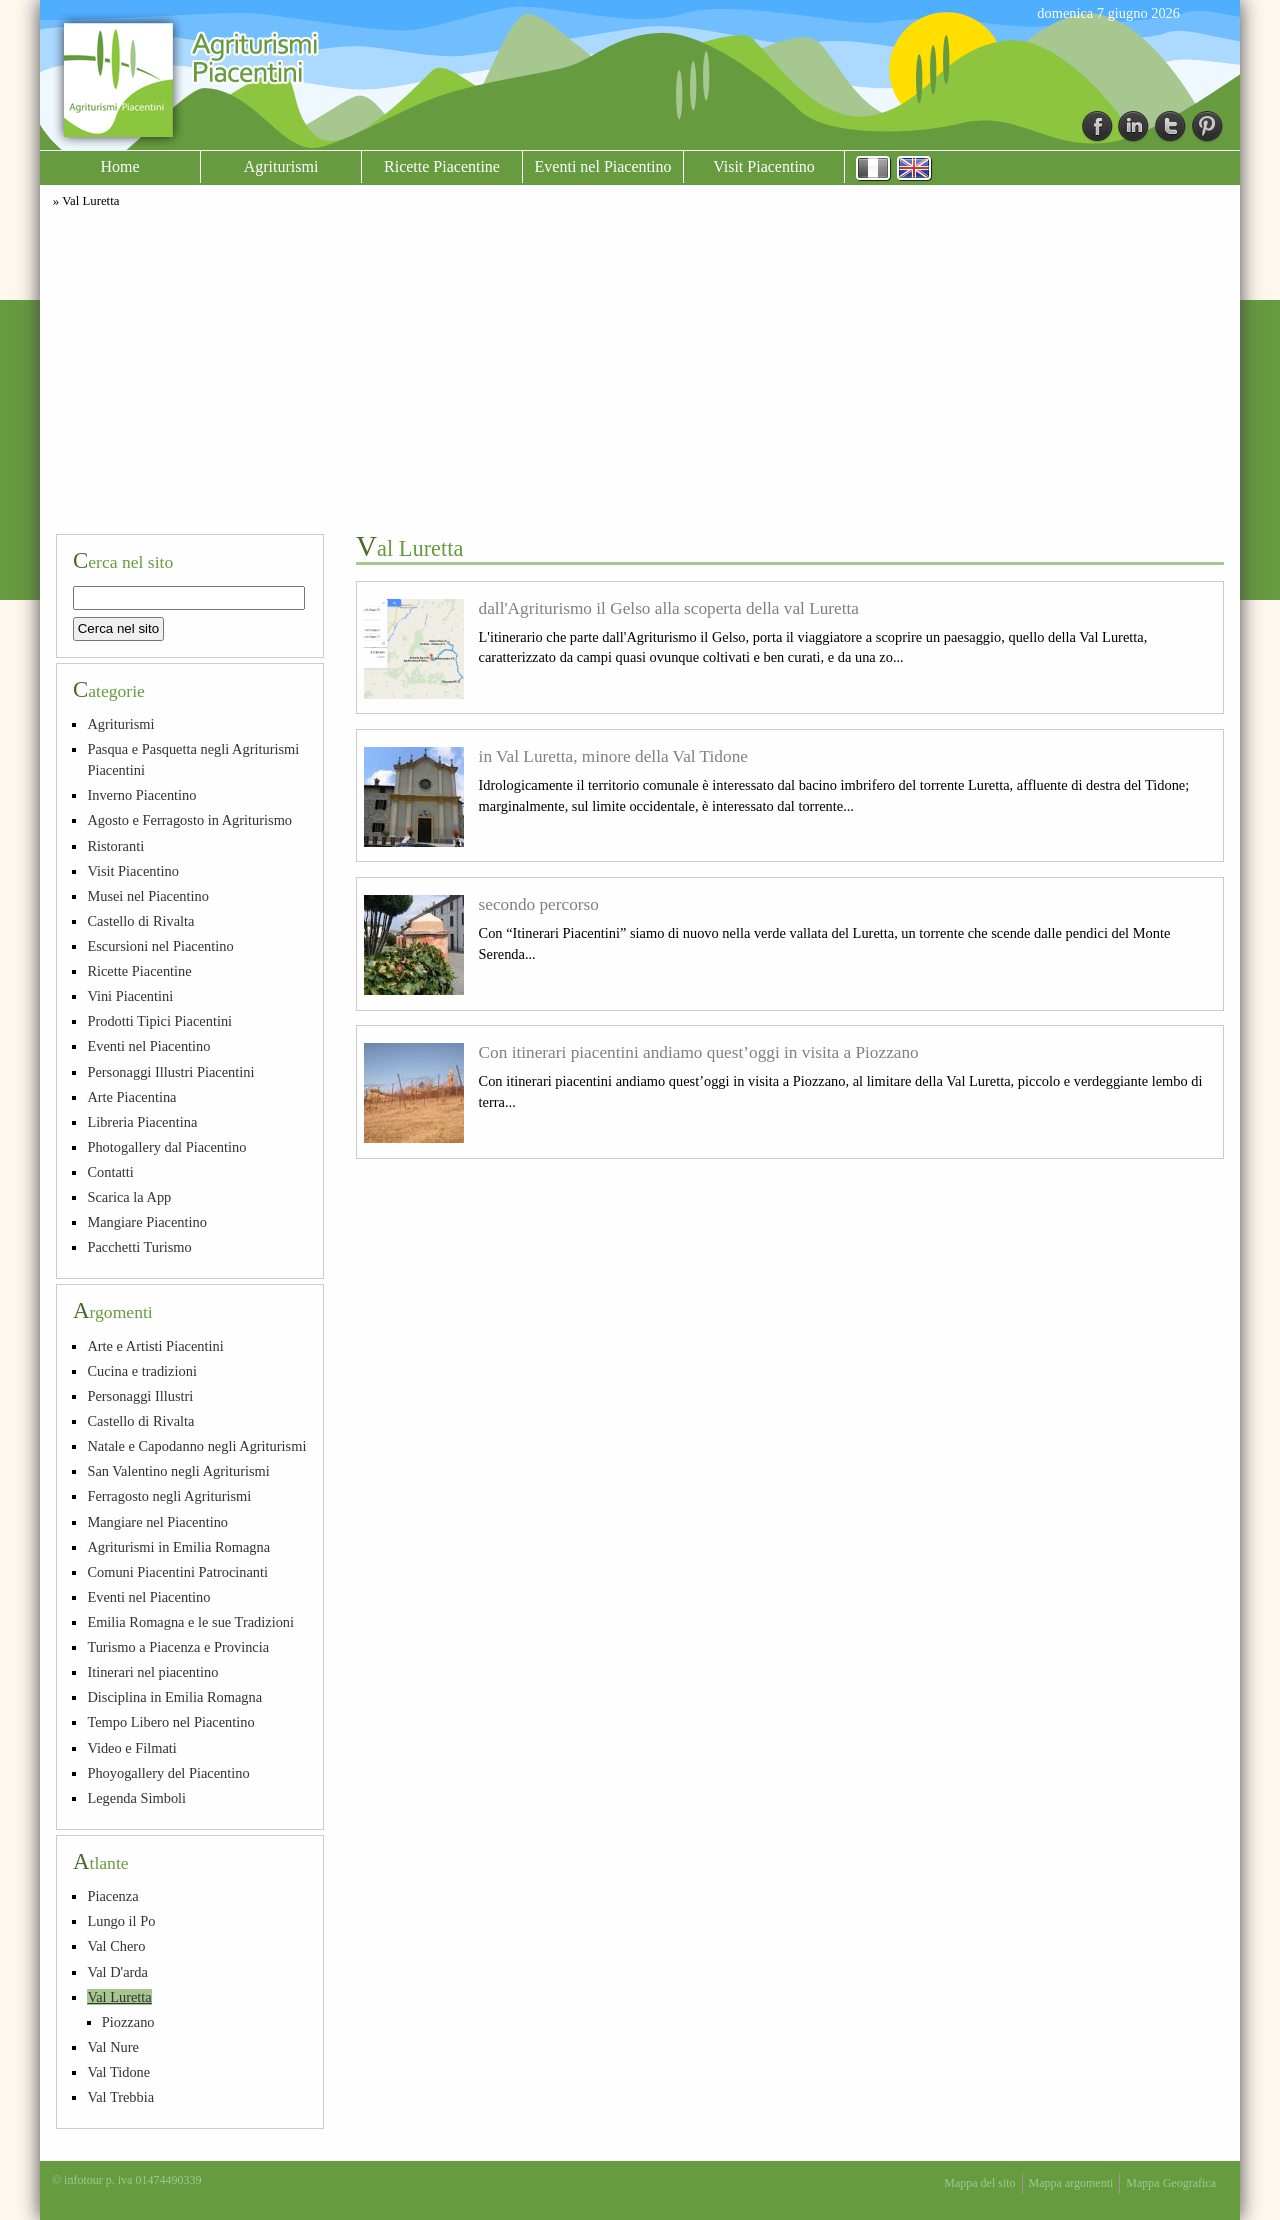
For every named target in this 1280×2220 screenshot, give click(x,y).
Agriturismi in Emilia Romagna (178, 1547)
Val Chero (116, 1946)
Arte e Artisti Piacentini (155, 1346)
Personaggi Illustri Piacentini (170, 1072)
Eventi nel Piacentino (603, 166)
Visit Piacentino (764, 166)
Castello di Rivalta (140, 921)
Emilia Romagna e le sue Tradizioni (190, 1622)
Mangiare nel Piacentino (157, 1522)
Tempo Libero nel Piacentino (170, 1722)
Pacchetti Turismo (139, 1247)
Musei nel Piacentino (148, 896)
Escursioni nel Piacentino (160, 946)
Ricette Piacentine (442, 166)
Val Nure (113, 2047)
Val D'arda (117, 1972)
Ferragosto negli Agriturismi (169, 1496)
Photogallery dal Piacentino (166, 1147)
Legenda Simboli (136, 1798)
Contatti (110, 1172)
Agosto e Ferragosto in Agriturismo (189, 820)
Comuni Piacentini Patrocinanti (177, 1572)
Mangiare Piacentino (146, 1222)
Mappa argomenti (1071, 2183)
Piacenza (112, 1896)
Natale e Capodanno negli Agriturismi (196, 1446)
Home (119, 166)
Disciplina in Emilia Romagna (174, 1697)
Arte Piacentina (131, 1097)
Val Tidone (118, 2072)
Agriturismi (281, 166)
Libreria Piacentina (142, 1122)
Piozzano (128, 2022)
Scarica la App (129, 1197)
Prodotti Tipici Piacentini (159, 1021)
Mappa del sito (979, 2183)
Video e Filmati (131, 1748)
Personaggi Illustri (140, 1396)
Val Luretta (119, 1997)
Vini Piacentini (130, 996)
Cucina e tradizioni (142, 1371)
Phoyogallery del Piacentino (168, 1773)
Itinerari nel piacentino (152, 1672)
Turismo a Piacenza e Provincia (178, 1647)
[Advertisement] (640, 368)
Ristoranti (115, 846)
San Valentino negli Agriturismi (178, 1471)
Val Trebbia (120, 2097)
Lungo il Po (121, 1921)
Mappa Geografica (1171, 2183)
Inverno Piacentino (141, 795)
